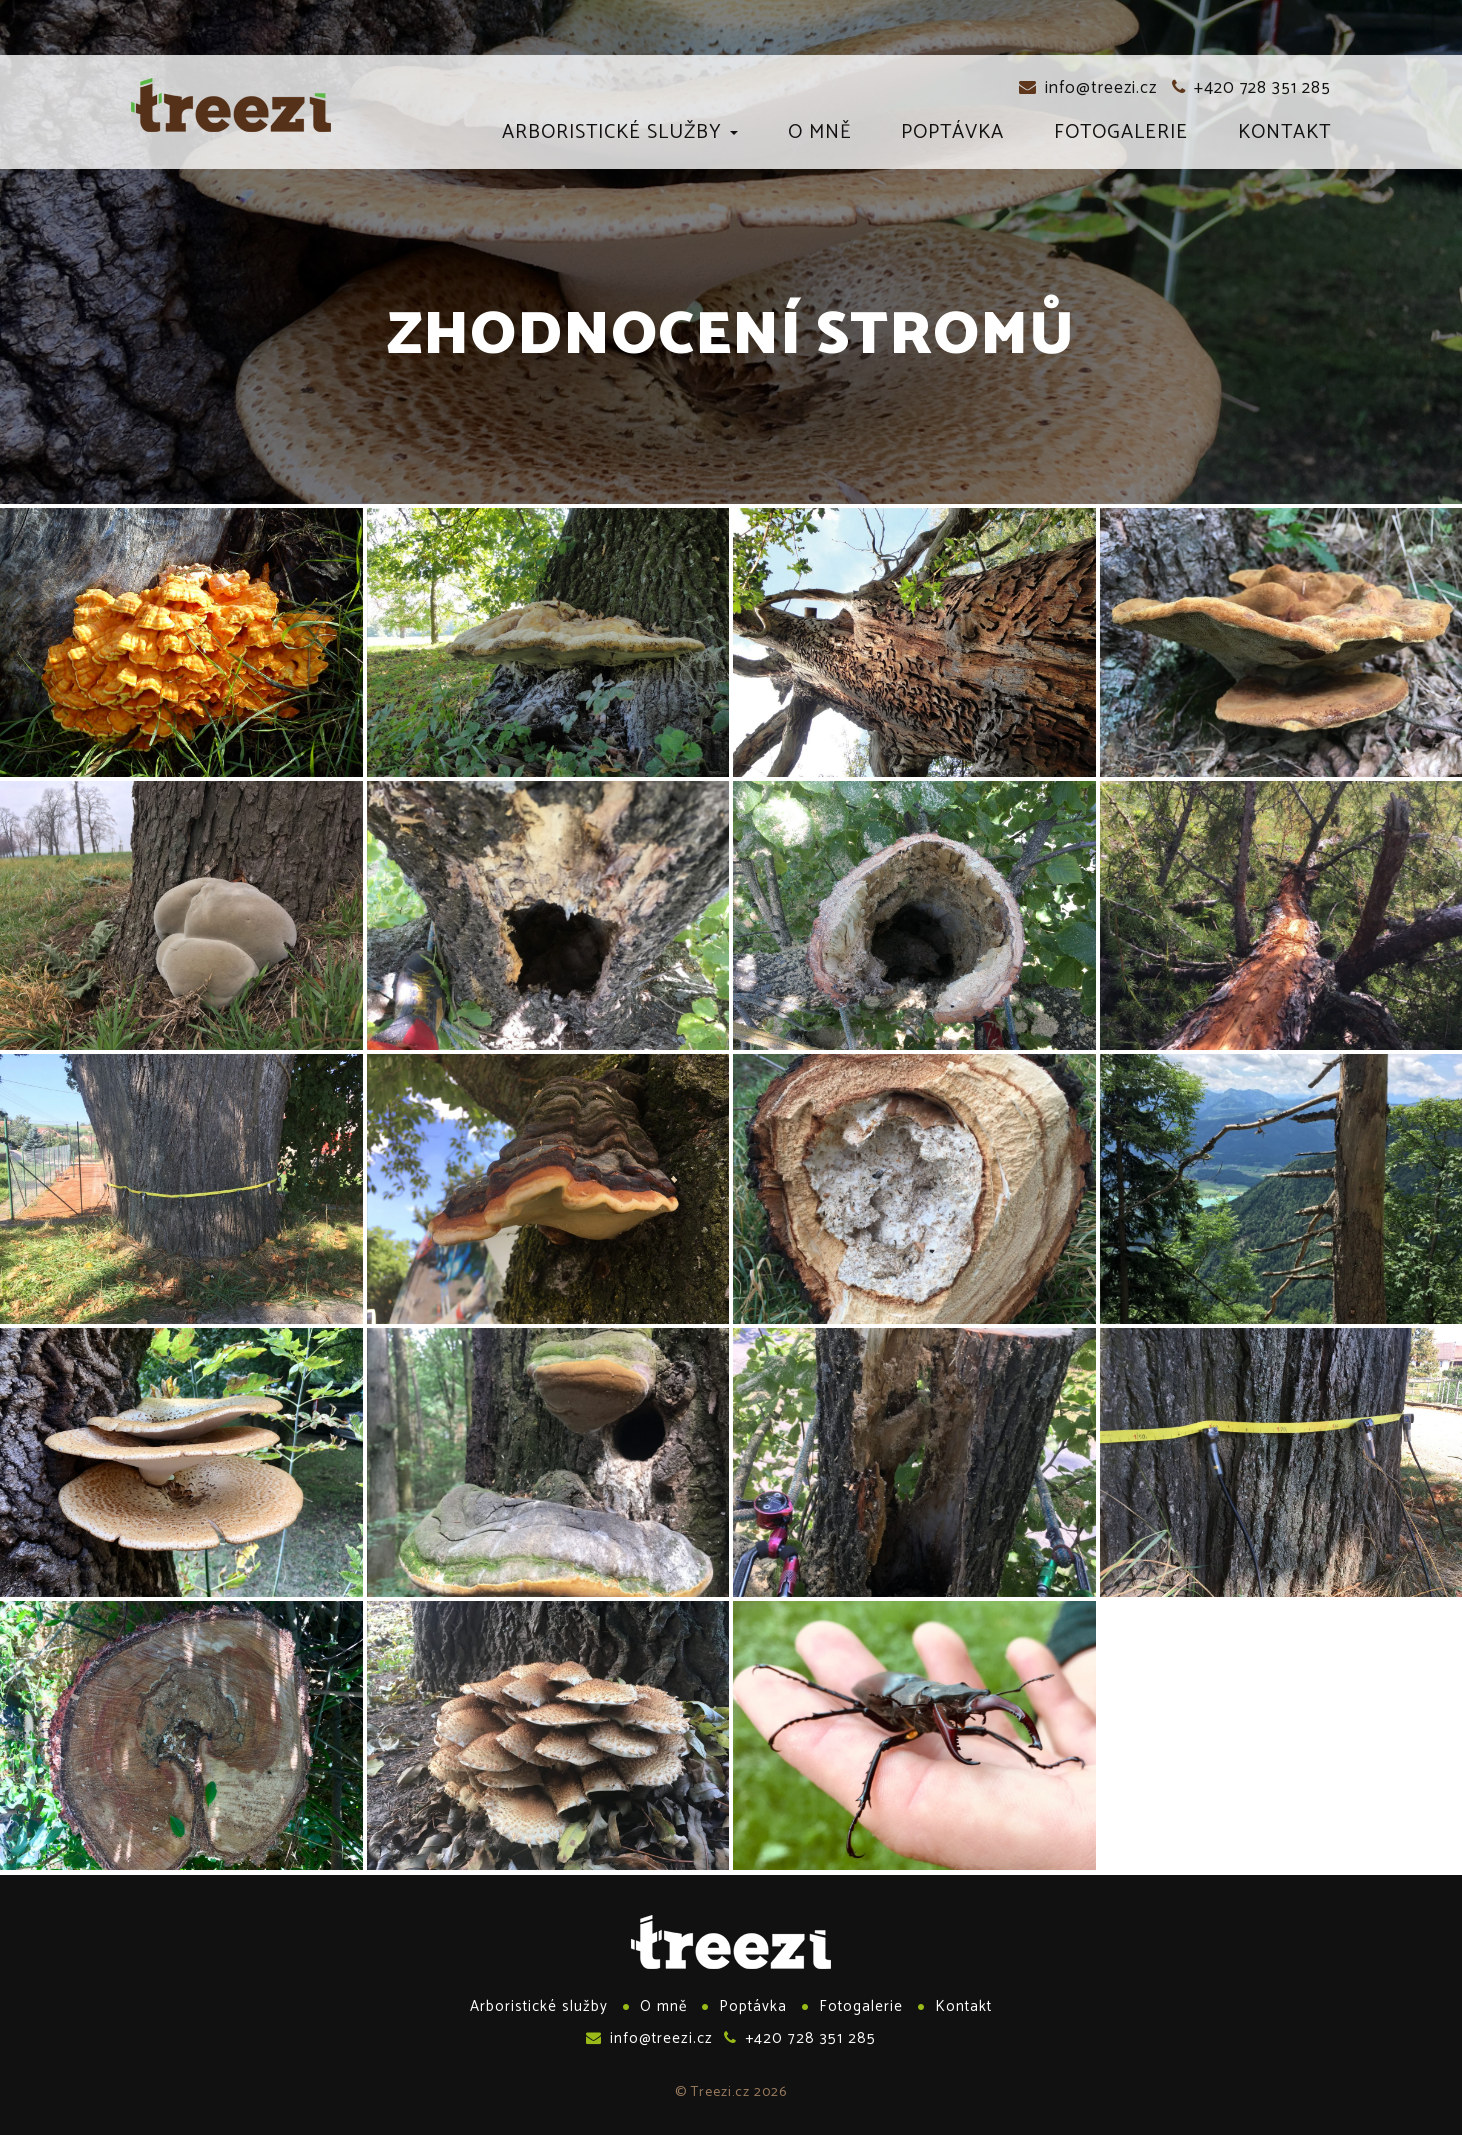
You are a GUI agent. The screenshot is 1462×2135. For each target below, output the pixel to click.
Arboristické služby (620, 136)
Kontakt (1284, 136)
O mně (819, 136)
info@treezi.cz (1088, 88)
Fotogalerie (1121, 136)
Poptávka (952, 136)
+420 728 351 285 (1251, 88)
